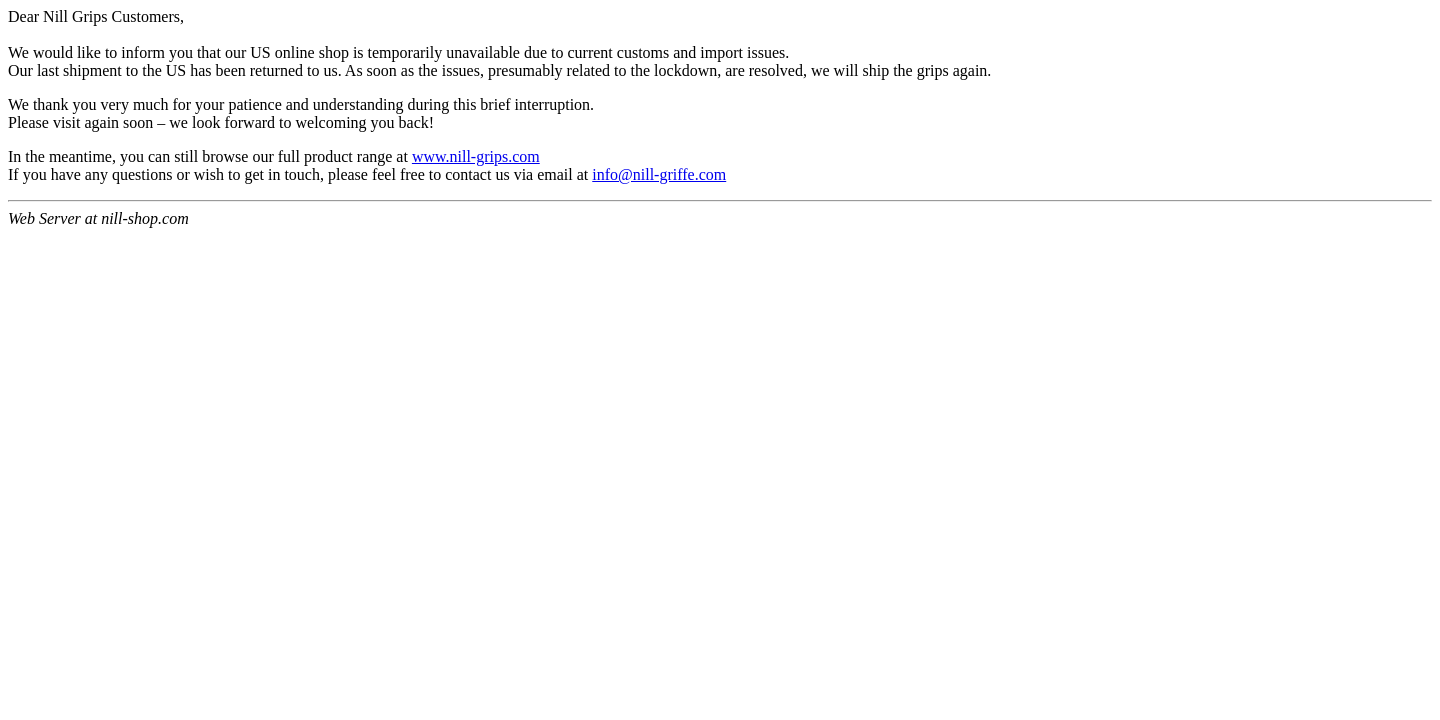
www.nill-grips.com (476, 156)
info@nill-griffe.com (659, 174)
